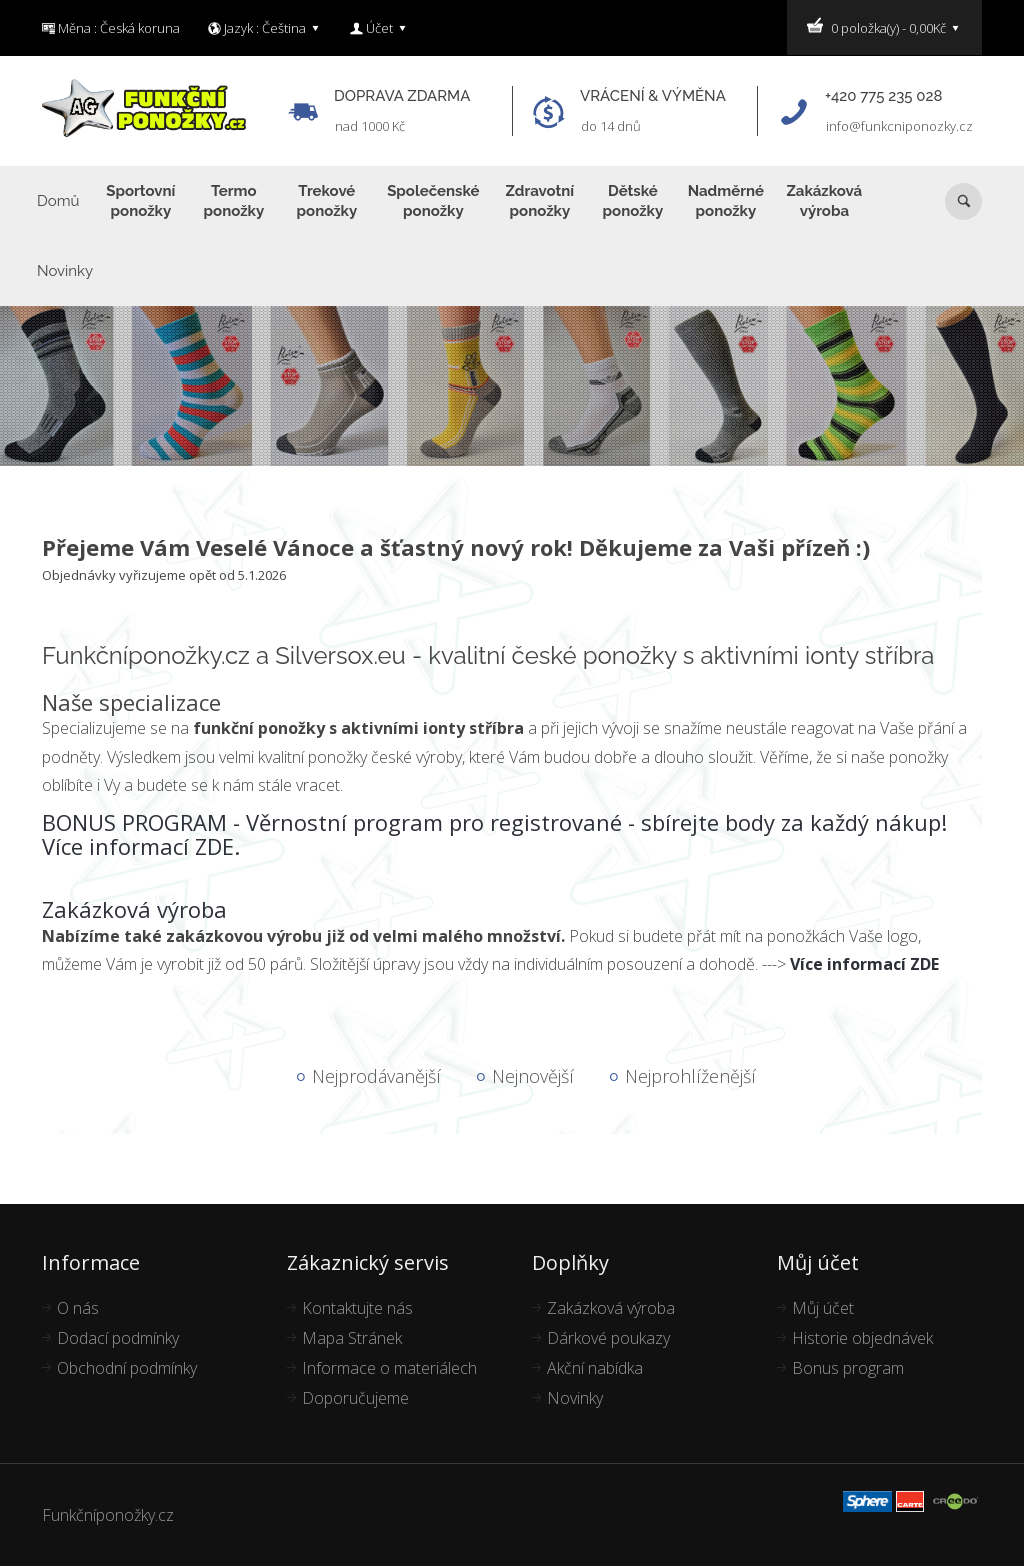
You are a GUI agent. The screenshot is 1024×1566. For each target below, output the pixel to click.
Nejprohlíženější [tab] (690, 1076)
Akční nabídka (595, 1368)
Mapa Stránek (352, 1338)
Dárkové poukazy (608, 1338)
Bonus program (848, 1368)
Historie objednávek (862, 1338)
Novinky (575, 1398)
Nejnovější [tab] (533, 1076)
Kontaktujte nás (357, 1308)
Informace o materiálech (389, 1368)
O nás (78, 1308)
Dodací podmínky (118, 1338)
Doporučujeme (355, 1398)
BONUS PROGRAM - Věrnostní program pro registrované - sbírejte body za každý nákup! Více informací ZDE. (494, 834)
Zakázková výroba (134, 909)
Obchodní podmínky (127, 1368)
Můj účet (823, 1308)
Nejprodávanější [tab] (376, 1076)
